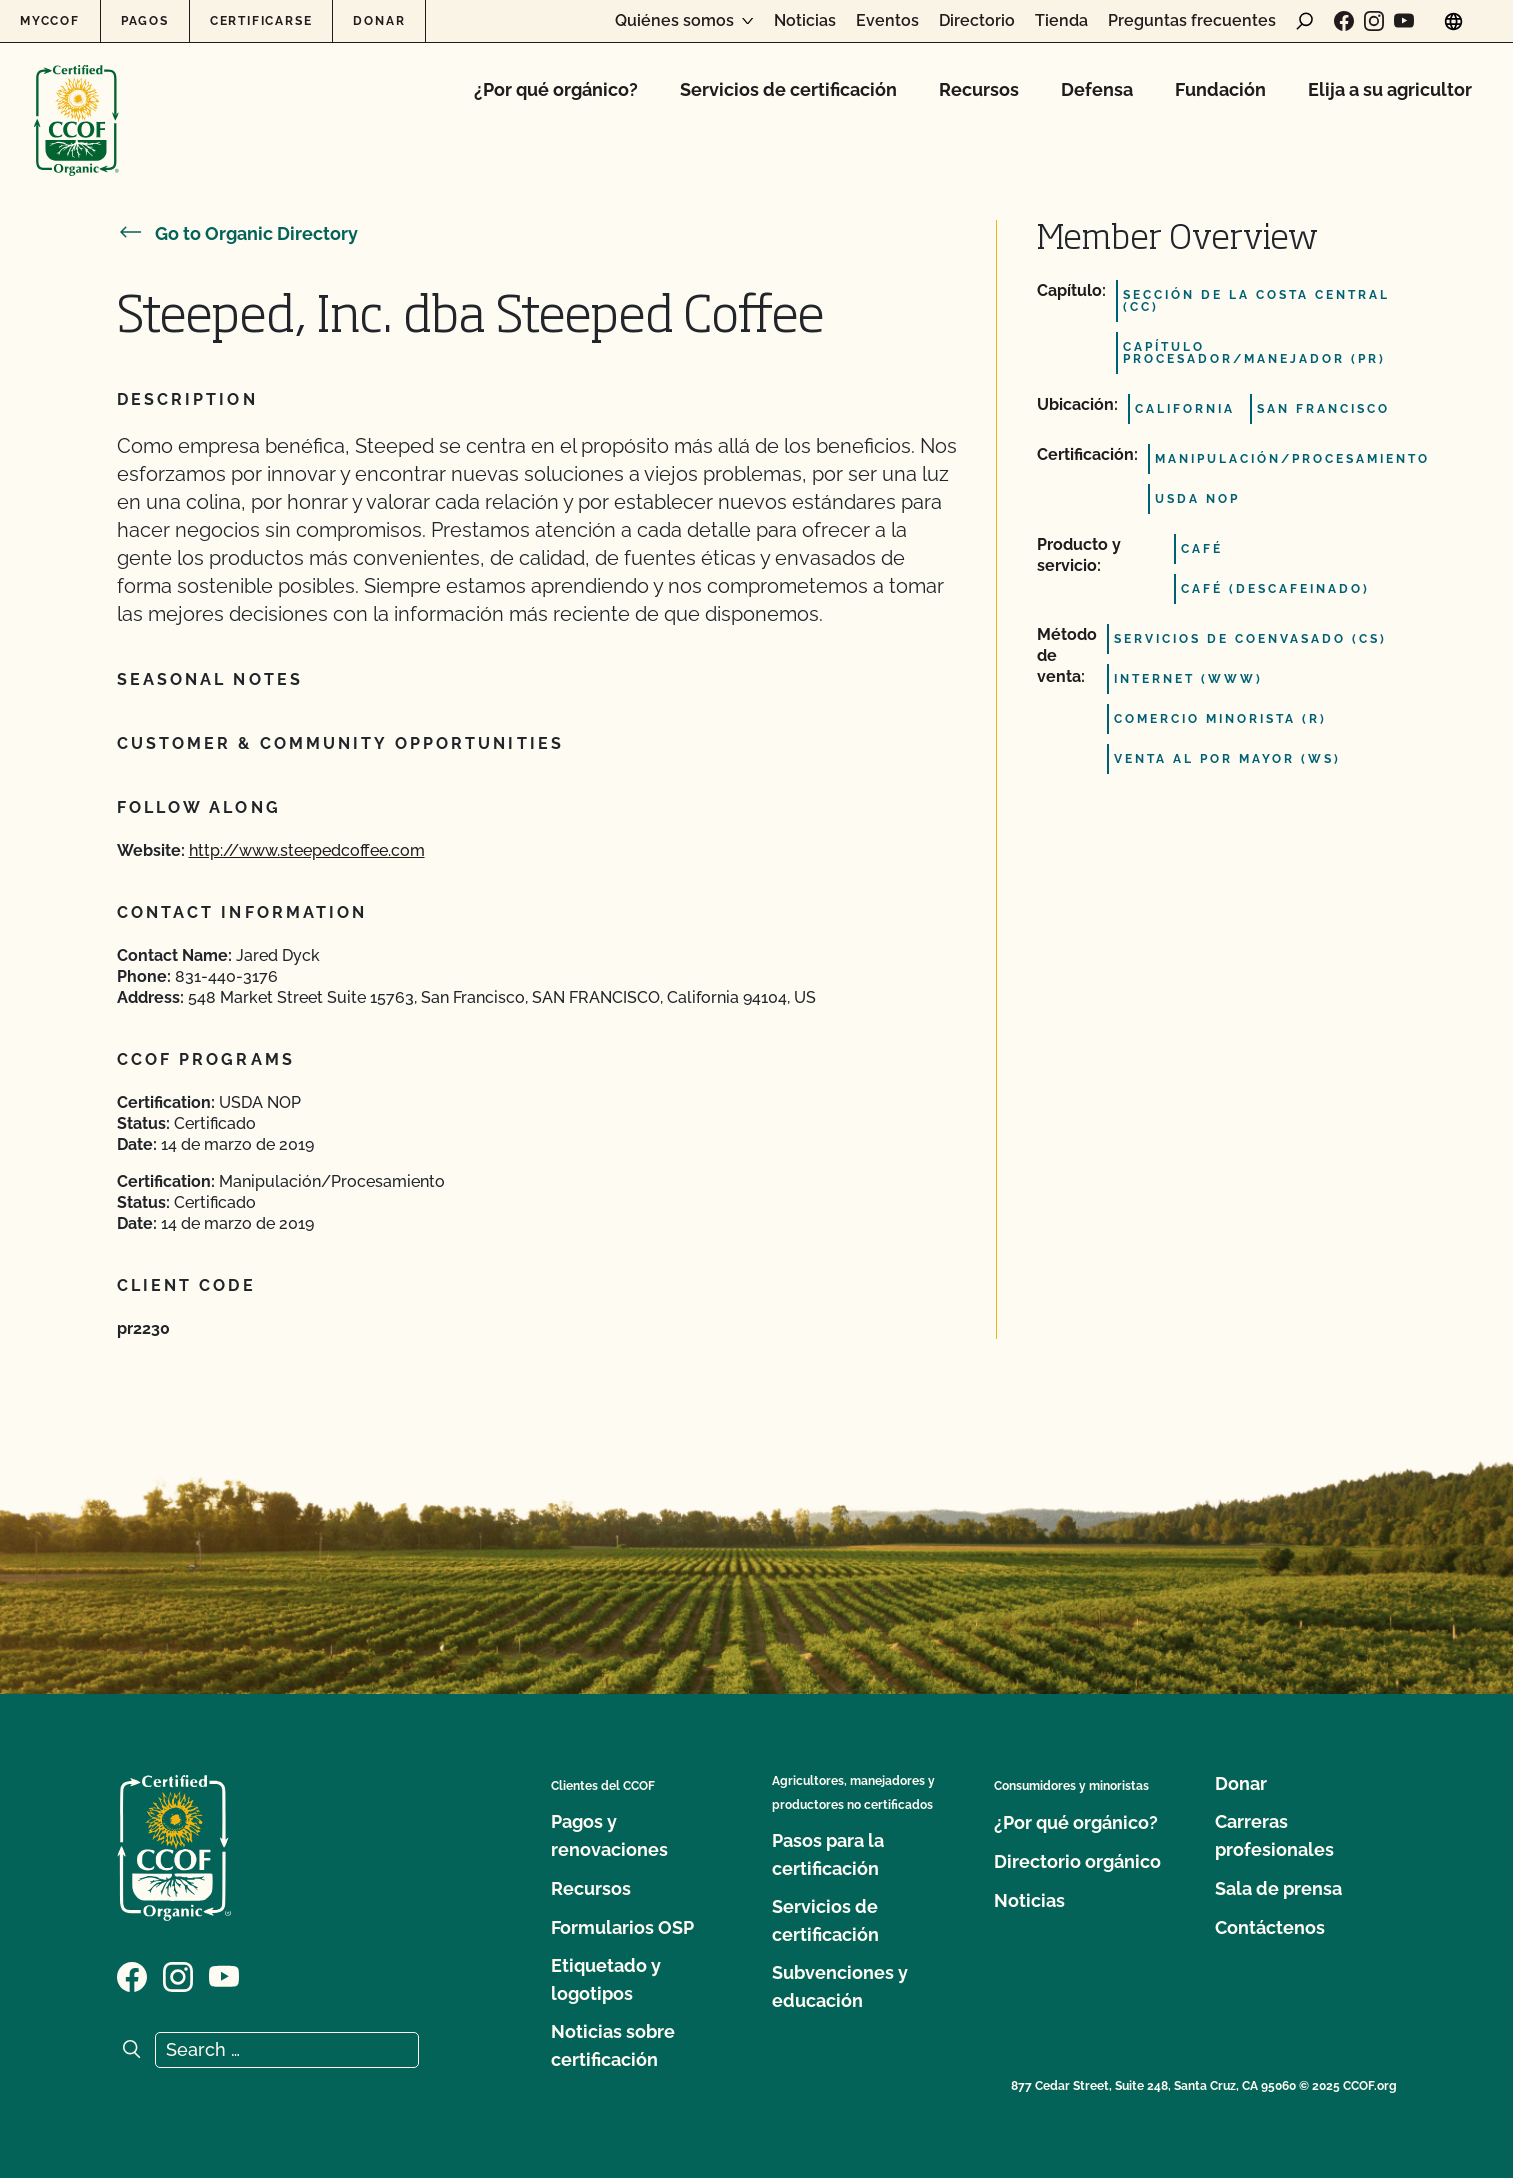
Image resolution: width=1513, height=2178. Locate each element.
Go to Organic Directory (237, 233)
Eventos (887, 21)
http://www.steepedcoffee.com (307, 850)
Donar (379, 21)
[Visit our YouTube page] (1404, 21)
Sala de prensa (1278, 1888)
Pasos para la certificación (828, 1854)
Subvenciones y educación (840, 1986)
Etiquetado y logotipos (606, 1979)
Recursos (979, 89)
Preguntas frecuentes (1192, 21)
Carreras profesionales (1274, 1835)
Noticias (805, 21)
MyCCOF (50, 21)
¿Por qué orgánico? (556, 89)
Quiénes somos (674, 21)
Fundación (1220, 89)
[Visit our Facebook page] (1344, 21)
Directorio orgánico (1077, 1861)
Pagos (145, 21)
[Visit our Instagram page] (1374, 21)
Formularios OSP (622, 1927)
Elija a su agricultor (1390, 89)
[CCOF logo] (76, 99)
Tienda (1061, 21)
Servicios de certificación (788, 89)
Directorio (977, 21)
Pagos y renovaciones (609, 1835)
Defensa (1097, 89)
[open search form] (1305, 21)
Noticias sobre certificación (613, 2045)
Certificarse (261, 21)
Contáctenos (1270, 1927)
